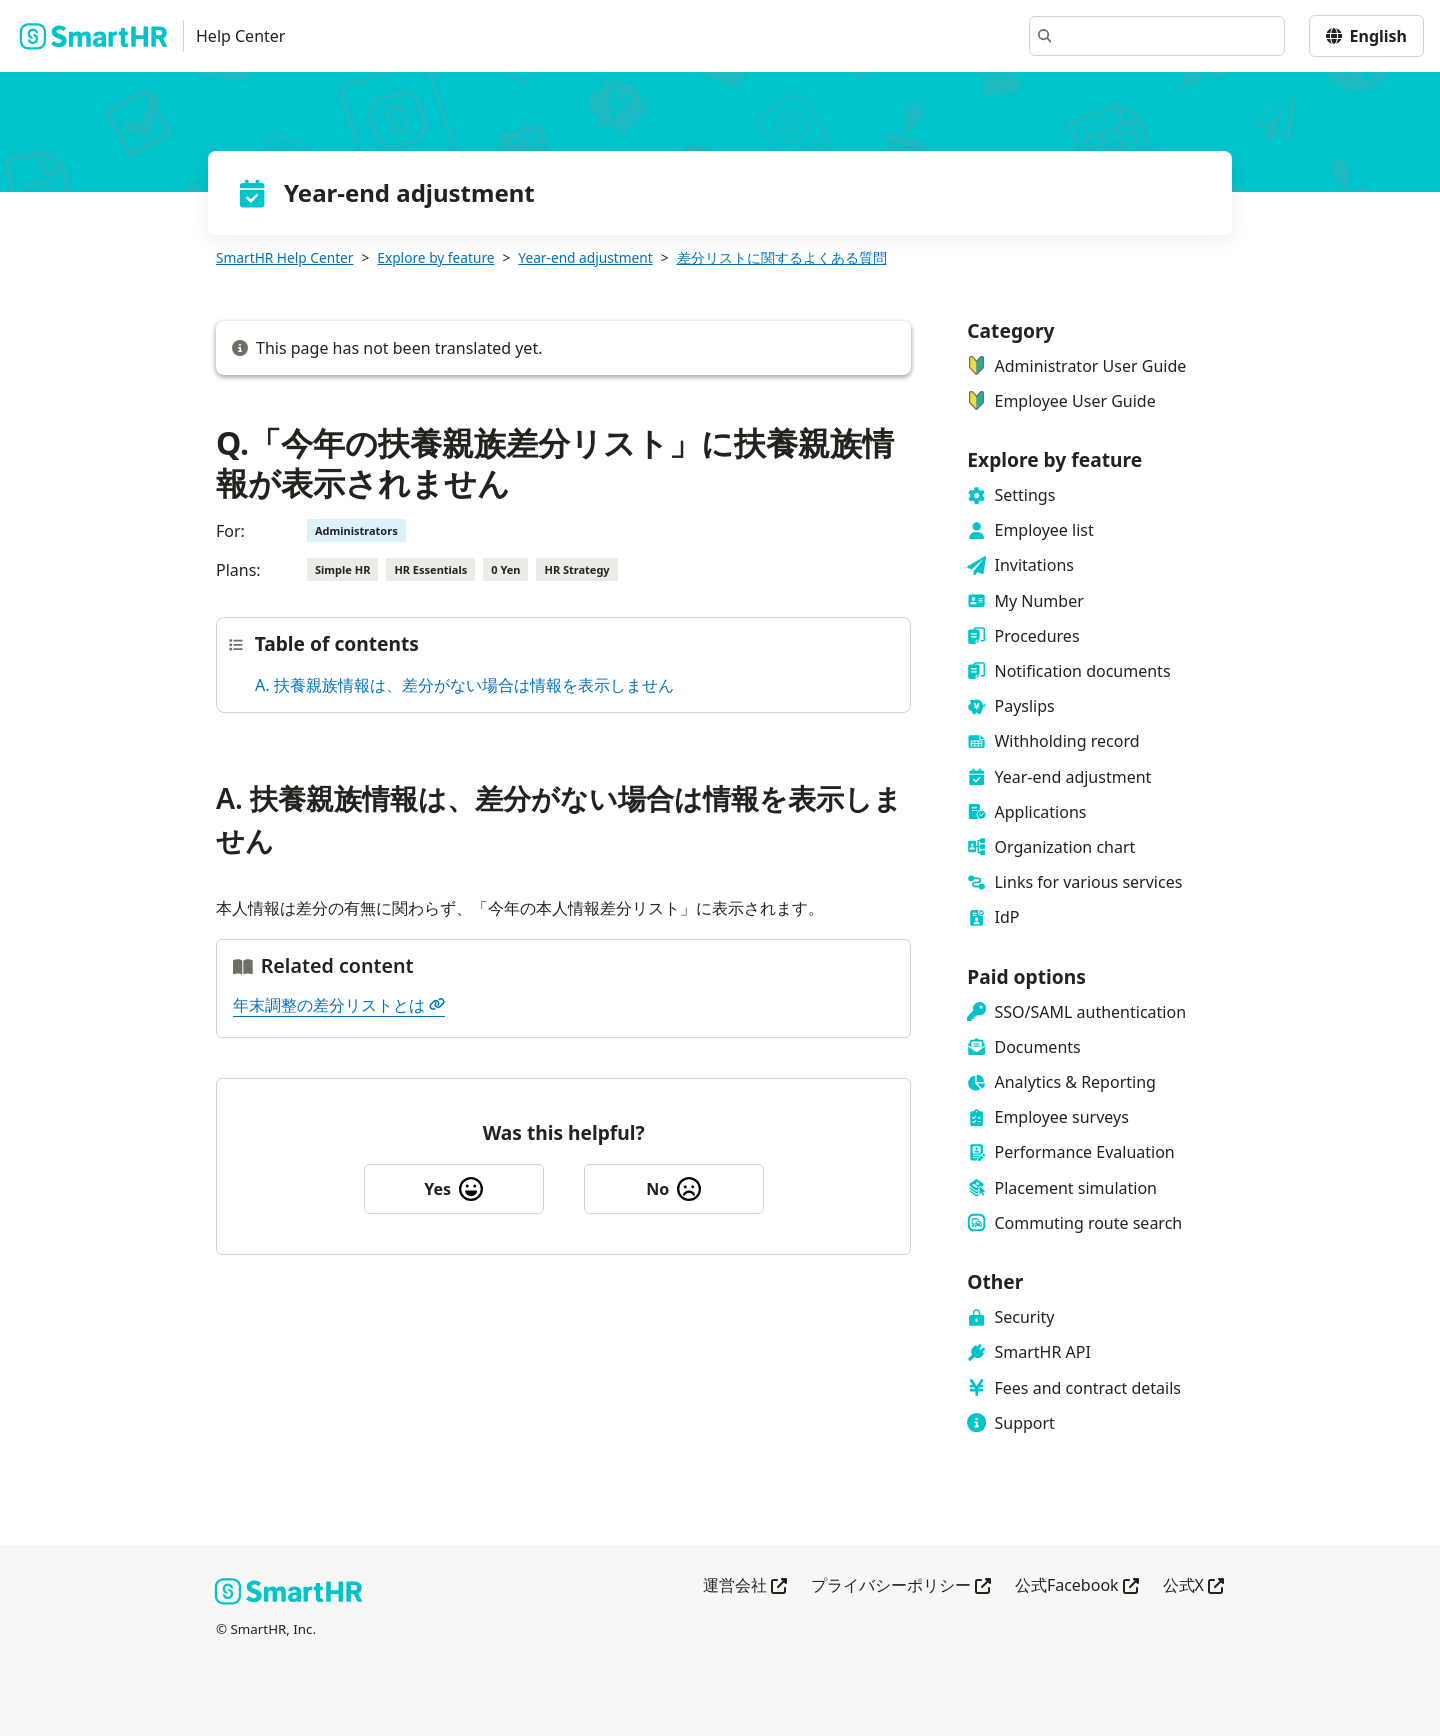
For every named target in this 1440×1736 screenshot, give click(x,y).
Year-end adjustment (585, 257)
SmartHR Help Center (284, 257)
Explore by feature (435, 257)
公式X (1193, 1586)
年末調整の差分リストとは (339, 1005)
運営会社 (745, 1586)
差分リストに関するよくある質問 (782, 257)
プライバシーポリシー (901, 1586)
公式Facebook (1077, 1586)
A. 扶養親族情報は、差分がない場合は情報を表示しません (464, 685)
